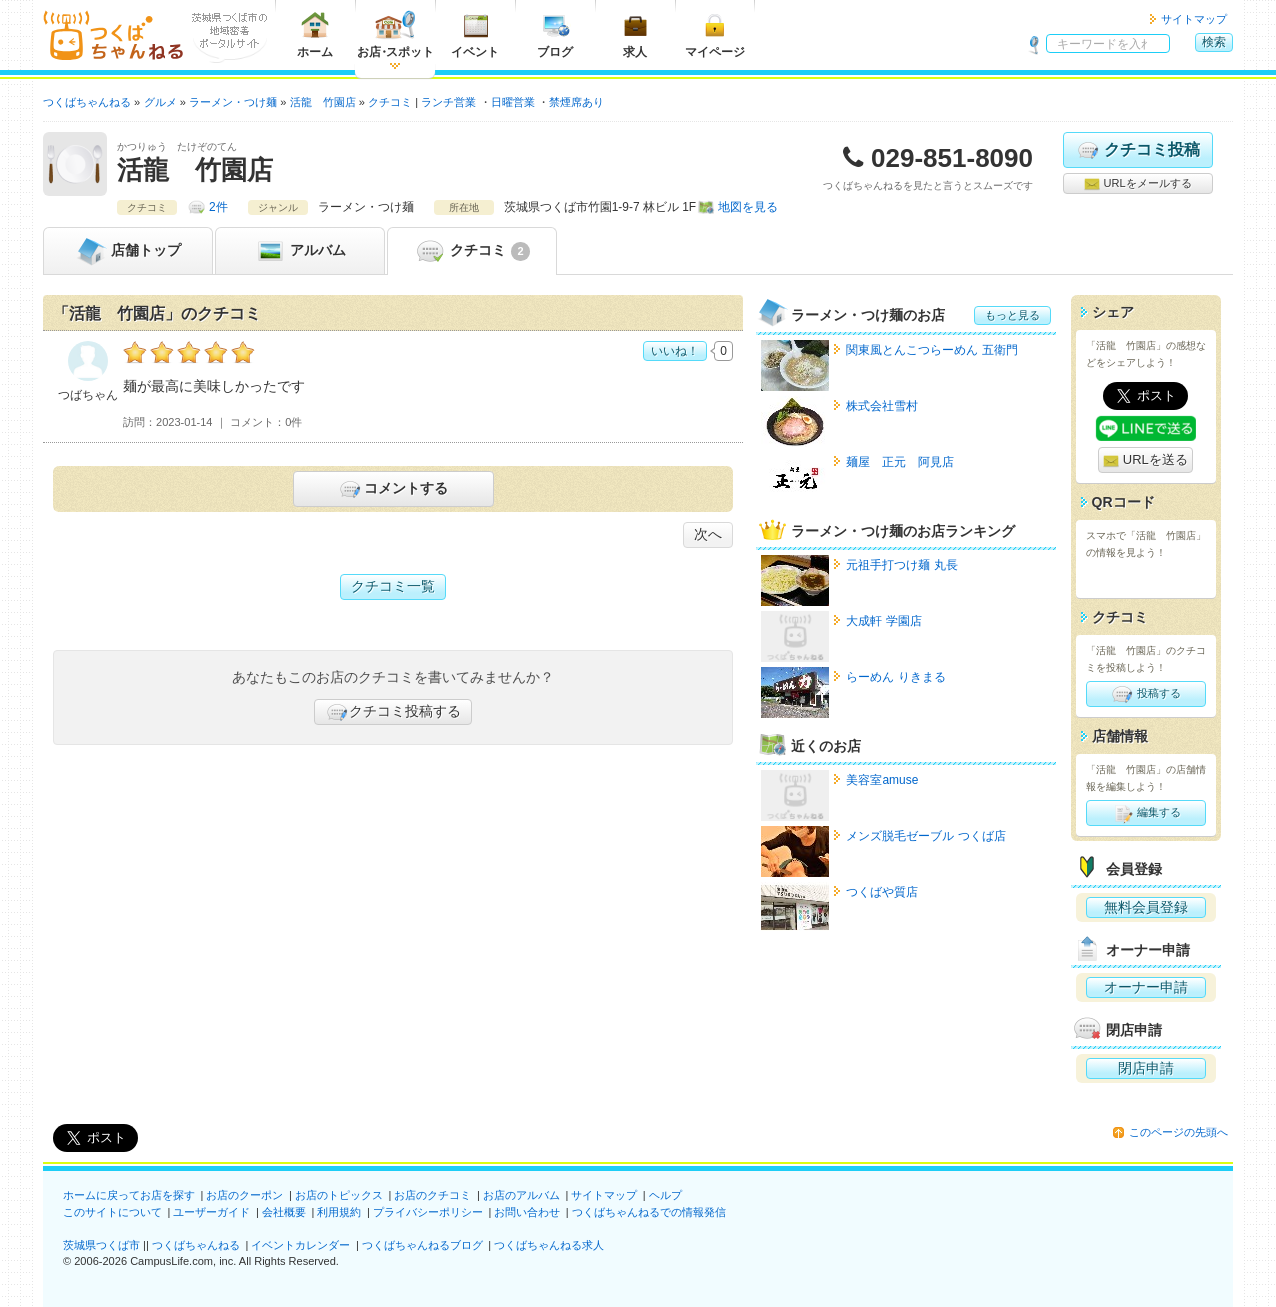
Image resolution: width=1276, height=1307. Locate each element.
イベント (475, 34)
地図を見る (748, 207)
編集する (1145, 813)
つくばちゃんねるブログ (422, 1245)
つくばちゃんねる (196, 1245)
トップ (128, 251)
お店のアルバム (521, 1195)
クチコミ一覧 (393, 586)
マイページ (715, 34)
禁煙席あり (576, 102)
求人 (635, 34)
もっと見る (1012, 315)
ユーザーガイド (211, 1212)
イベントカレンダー (300, 1245)
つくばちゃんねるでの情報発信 (649, 1212)
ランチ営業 (448, 102)
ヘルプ (665, 1195)
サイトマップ (1194, 19)
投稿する (1145, 694)
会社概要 (284, 1212)
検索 (1214, 42)
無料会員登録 (1146, 907)
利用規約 (339, 1212)
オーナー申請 (1146, 987)
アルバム (300, 251)
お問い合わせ (527, 1212)
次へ (708, 534)
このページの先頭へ (1178, 1132)
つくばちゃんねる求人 (549, 1245)
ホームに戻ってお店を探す (129, 1195)
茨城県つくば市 (101, 1245)
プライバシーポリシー (428, 1212)
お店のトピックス (339, 1195)
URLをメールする (1137, 184)
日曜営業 (513, 102)
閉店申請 (1146, 1068)
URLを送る (1145, 460)
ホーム (315, 34)
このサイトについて (112, 1212)
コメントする (392, 489)
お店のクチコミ (432, 1195)
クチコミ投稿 (1137, 150)
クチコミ (471, 251)
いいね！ (675, 351)
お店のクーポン (244, 1195)
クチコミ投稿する (393, 712)
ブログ (555, 34)
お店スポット (395, 34)
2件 (218, 207)
